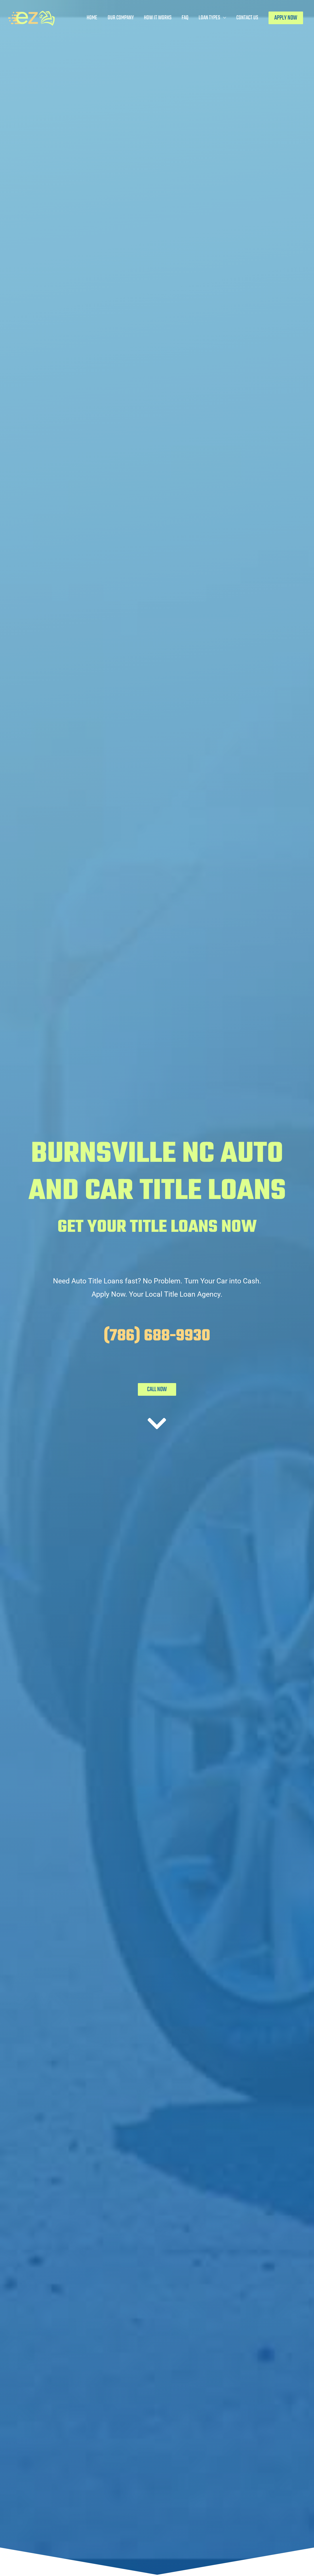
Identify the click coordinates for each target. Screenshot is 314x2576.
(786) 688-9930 (157, 1336)
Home (92, 17)
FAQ (185, 17)
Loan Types (209, 17)
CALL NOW (157, 1389)
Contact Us (247, 17)
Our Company (121, 17)
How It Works (158, 17)
